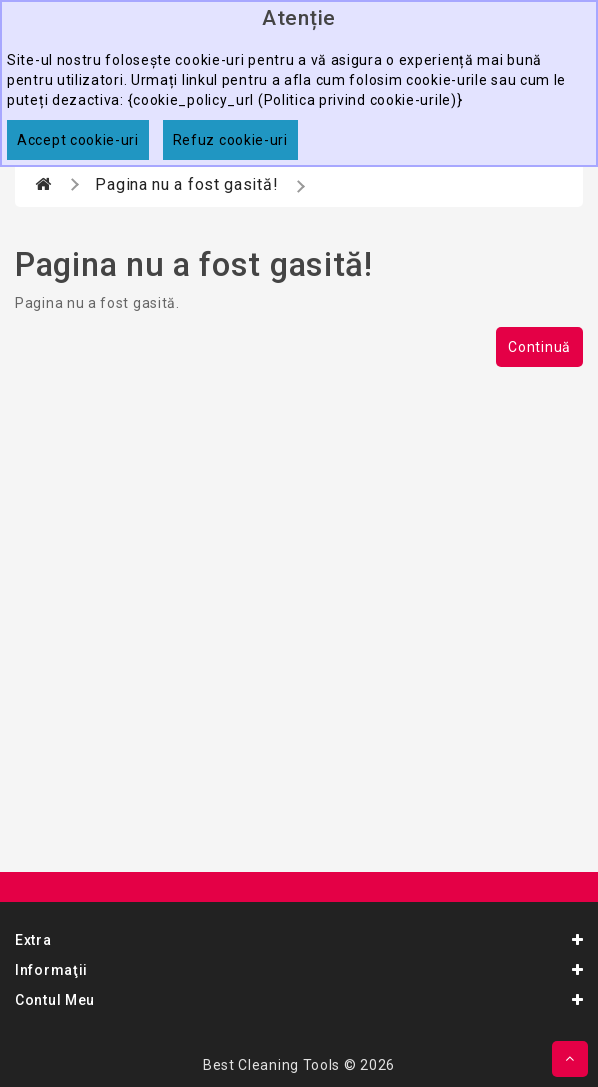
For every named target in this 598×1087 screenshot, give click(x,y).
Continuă (539, 347)
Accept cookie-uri (78, 140)
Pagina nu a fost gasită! (186, 184)
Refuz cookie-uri (230, 140)
